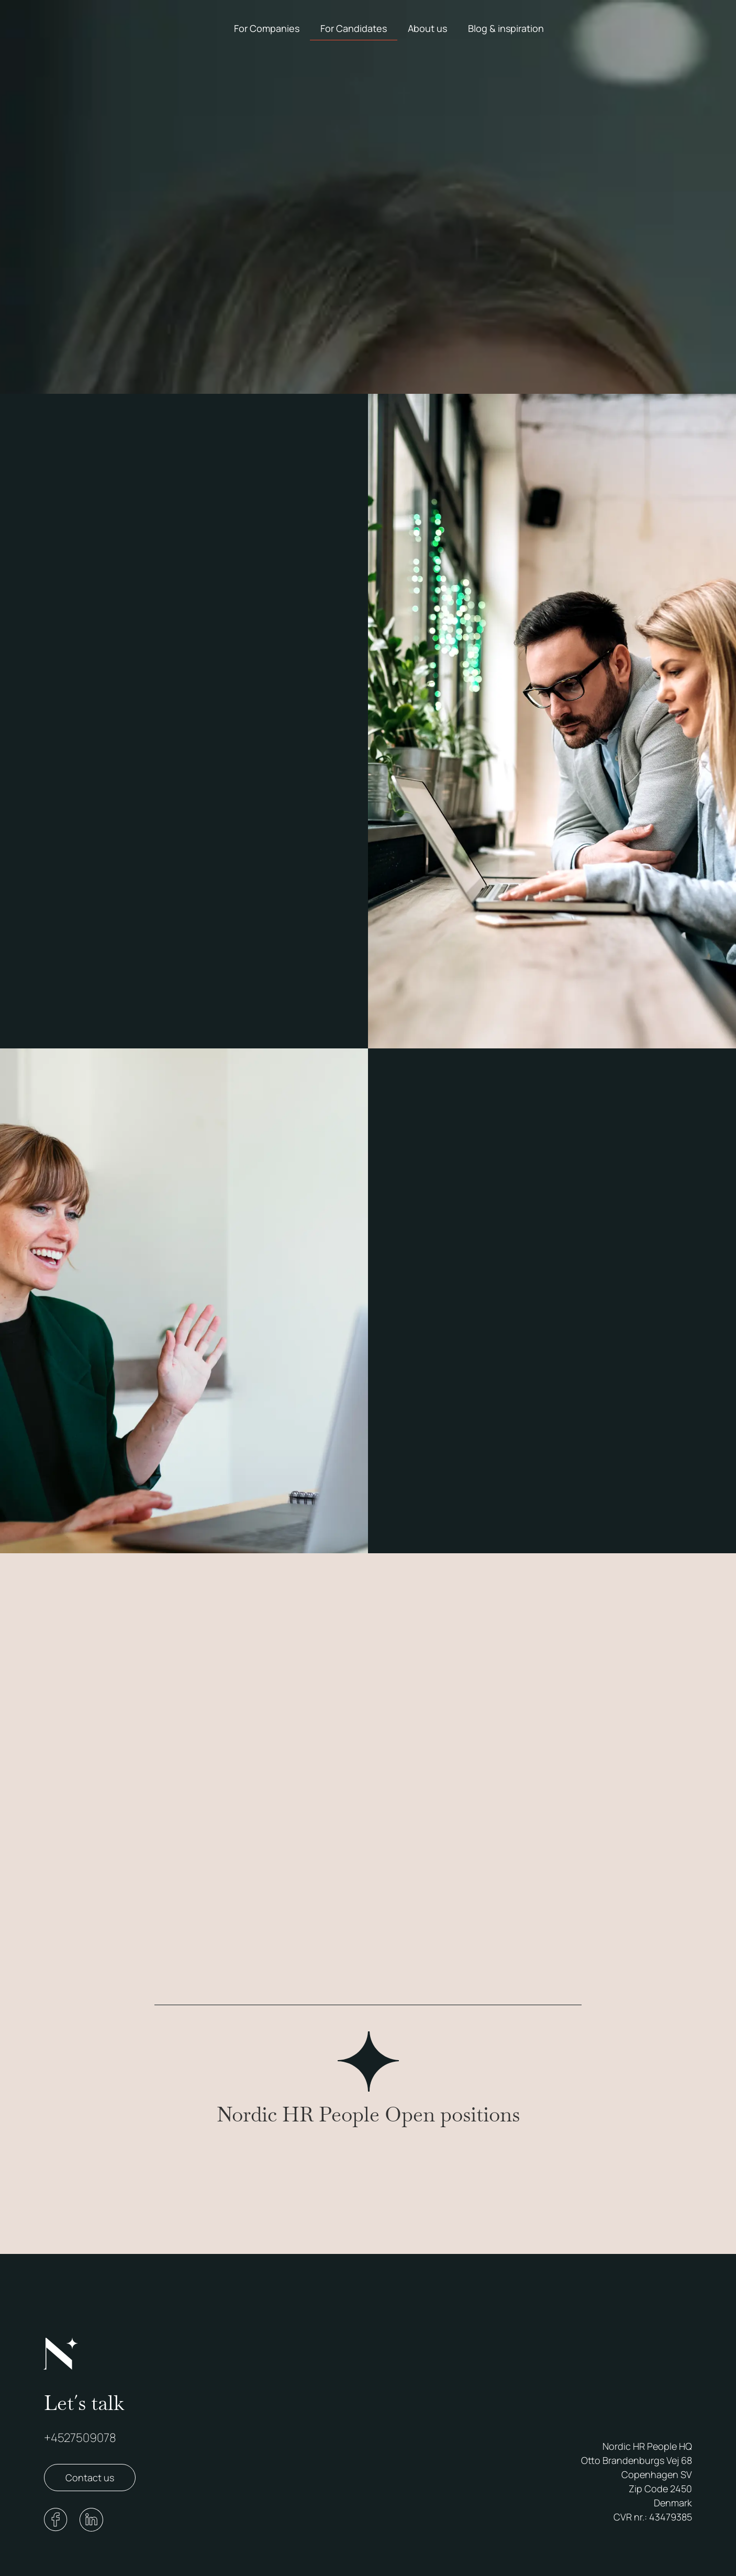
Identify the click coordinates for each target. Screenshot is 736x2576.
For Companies (266, 28)
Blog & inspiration (506, 28)
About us (427, 28)
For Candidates (353, 28)
